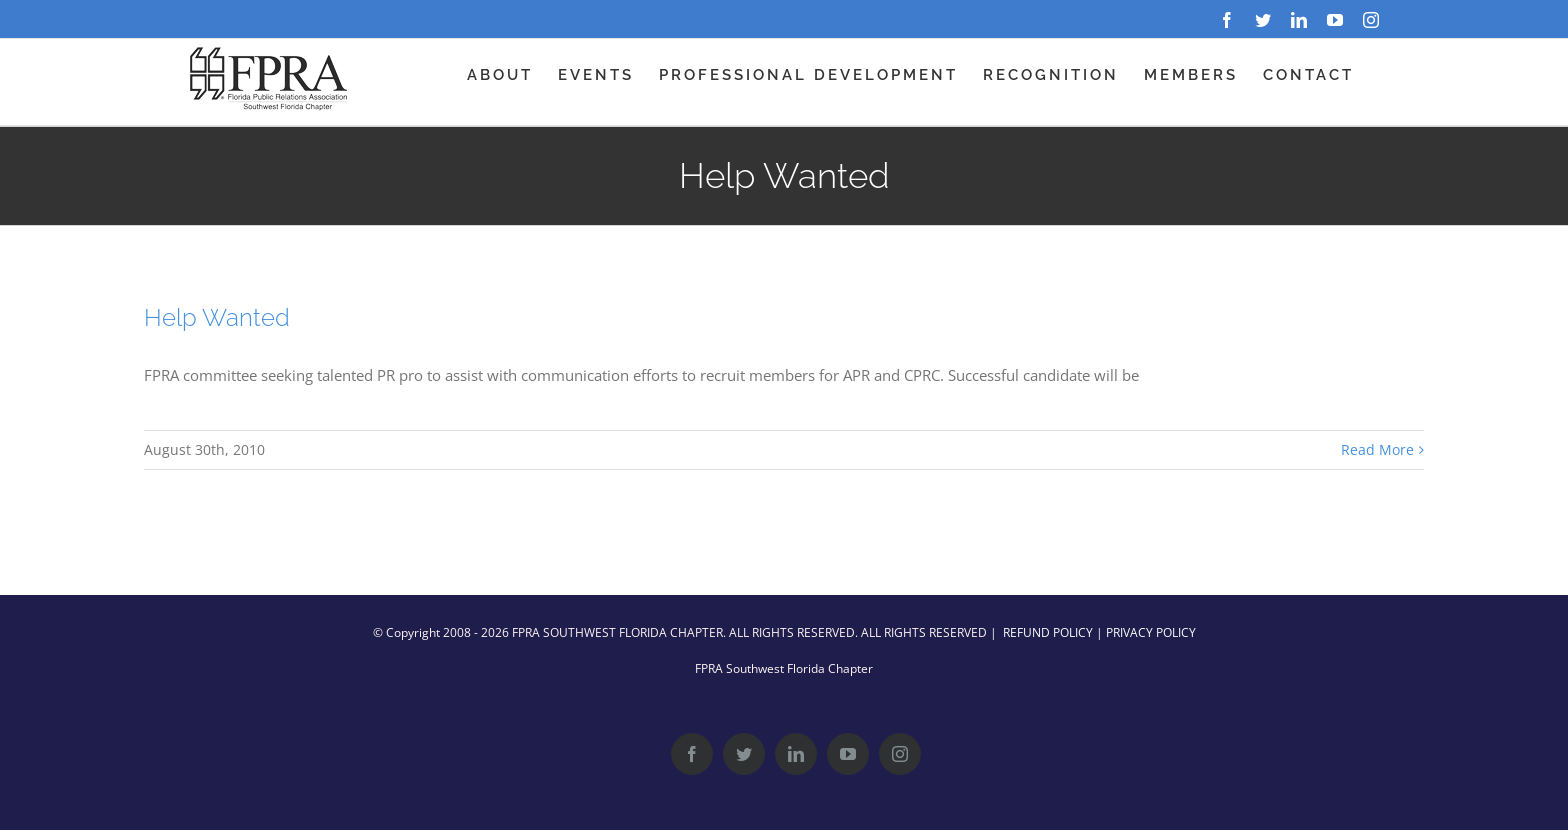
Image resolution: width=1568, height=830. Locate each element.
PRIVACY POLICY (1151, 632)
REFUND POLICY (1048, 632)
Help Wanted (217, 317)
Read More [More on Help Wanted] (1377, 449)
